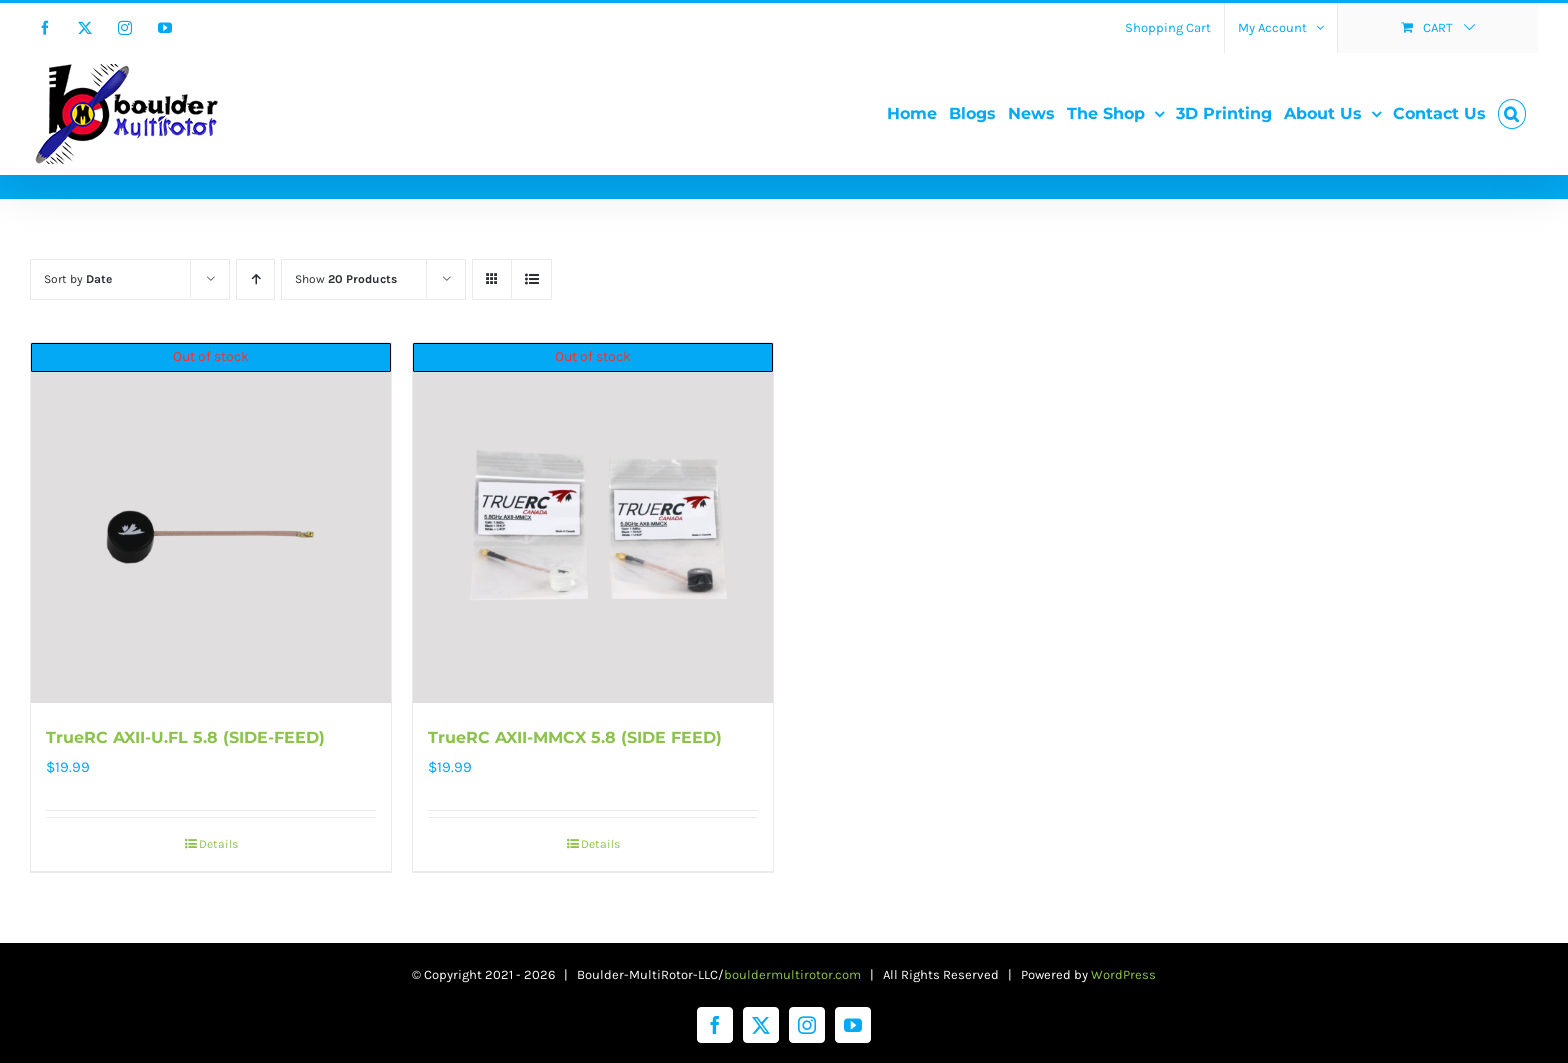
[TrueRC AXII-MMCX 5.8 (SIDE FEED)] (593, 523)
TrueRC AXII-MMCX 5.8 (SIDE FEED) (575, 737)
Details (218, 844)
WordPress (1123, 974)
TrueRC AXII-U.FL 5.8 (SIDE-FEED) (185, 737)
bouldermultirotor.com (792, 974)
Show (346, 279)
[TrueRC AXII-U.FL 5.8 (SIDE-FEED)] (211, 523)
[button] (1512, 114)
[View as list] (531, 279)
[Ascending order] (255, 279)
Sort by (78, 279)
